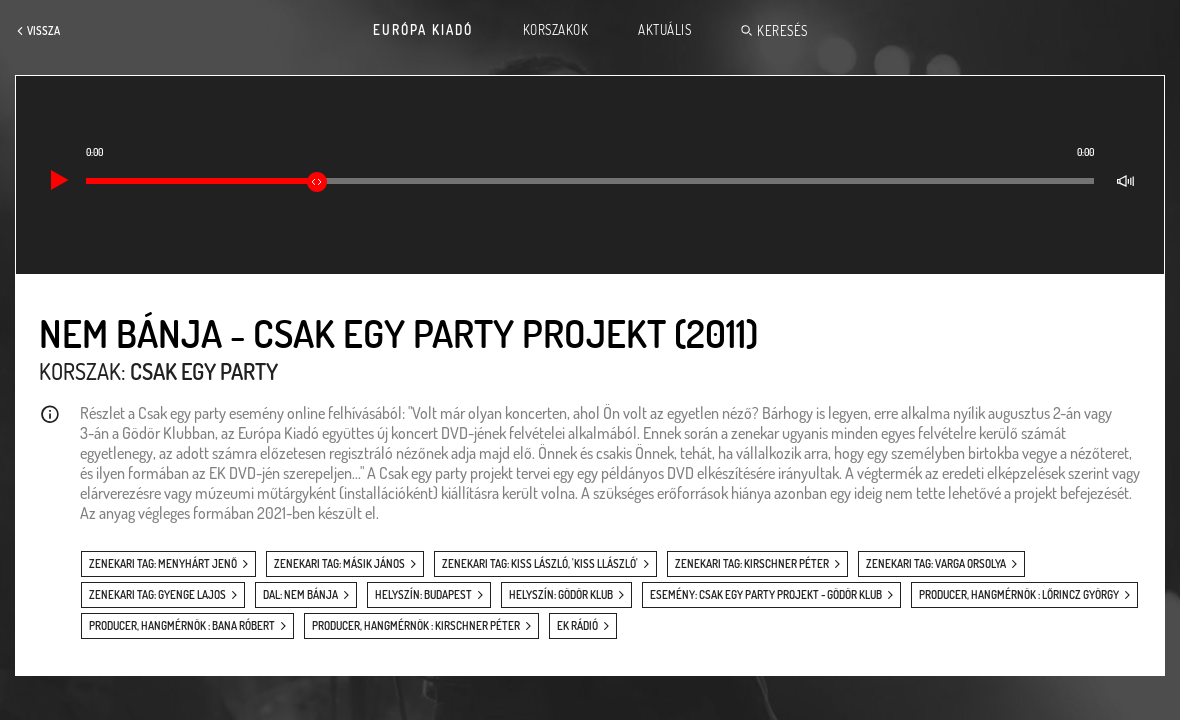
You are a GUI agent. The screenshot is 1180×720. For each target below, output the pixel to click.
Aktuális (664, 30)
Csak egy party (204, 371)
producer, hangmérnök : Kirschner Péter (416, 626)
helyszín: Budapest (423, 595)
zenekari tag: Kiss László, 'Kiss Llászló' (540, 564)
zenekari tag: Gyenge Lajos (157, 595)
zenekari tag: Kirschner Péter (752, 564)
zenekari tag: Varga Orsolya (936, 564)
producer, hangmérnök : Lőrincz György (1019, 595)
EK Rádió (577, 626)
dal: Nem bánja (300, 595)
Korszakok (556, 30)
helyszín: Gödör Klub (561, 595)
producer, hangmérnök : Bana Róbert (182, 626)
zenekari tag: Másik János (339, 564)
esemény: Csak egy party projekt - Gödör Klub (766, 595)
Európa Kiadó (423, 30)
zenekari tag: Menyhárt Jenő (163, 564)
